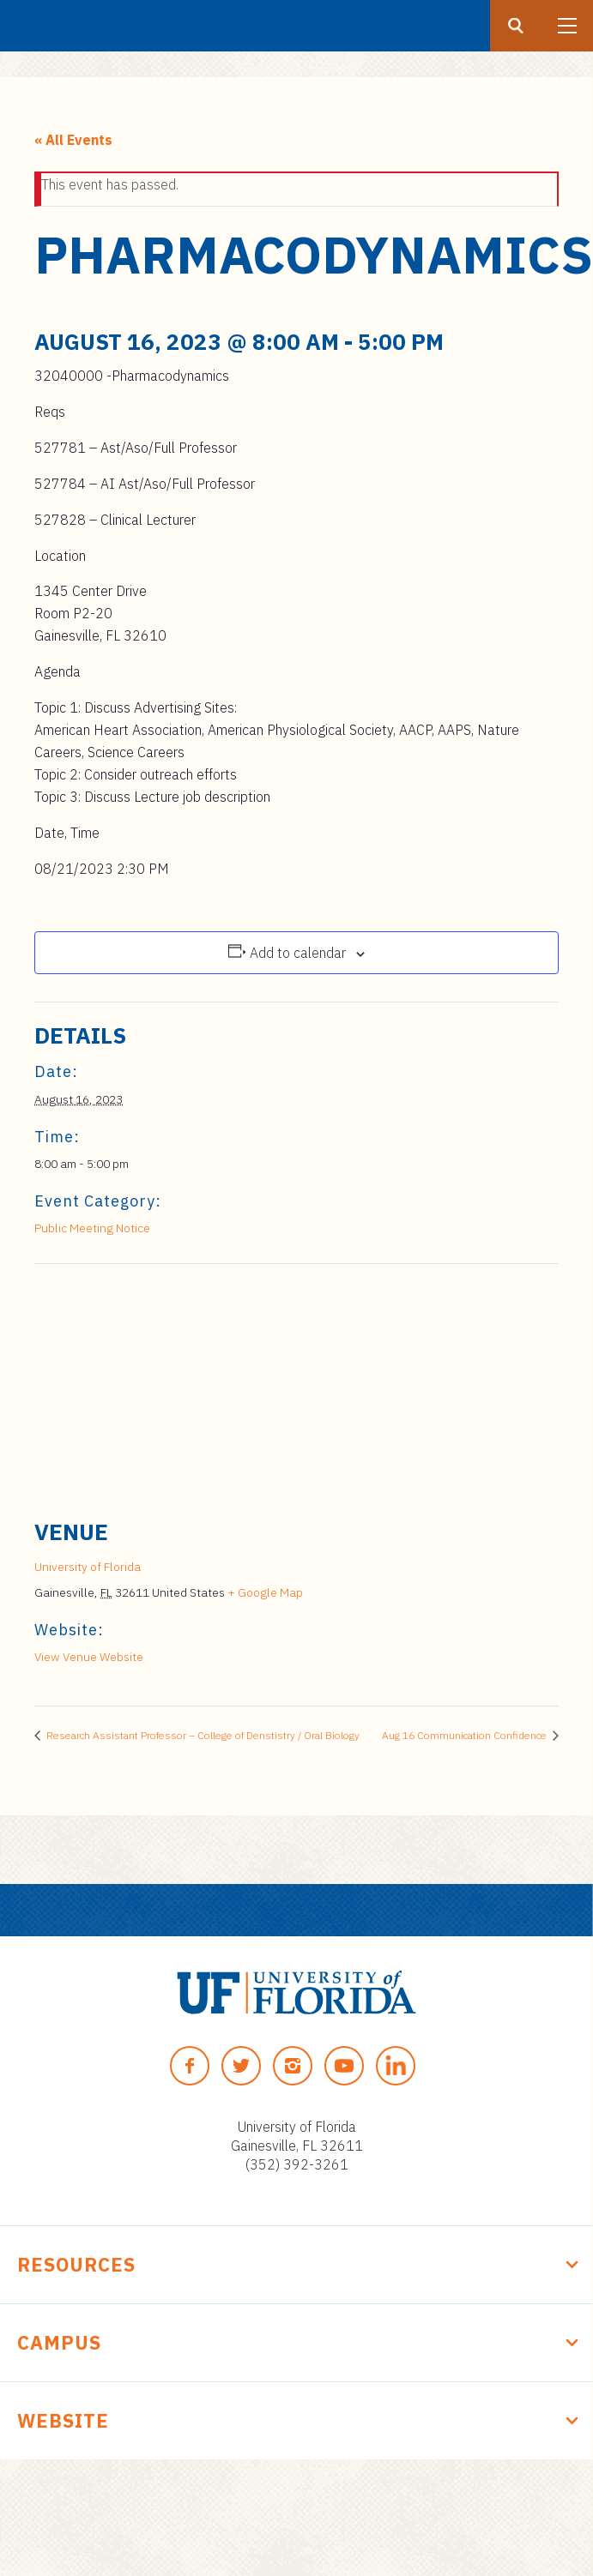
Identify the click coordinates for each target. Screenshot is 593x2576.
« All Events (73, 139)
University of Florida (87, 1566)
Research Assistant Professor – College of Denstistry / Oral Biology (202, 1735)
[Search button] (516, 25)
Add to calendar (298, 952)
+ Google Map (265, 1592)
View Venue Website (88, 1656)
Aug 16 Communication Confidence (465, 1735)
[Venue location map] (296, 1388)
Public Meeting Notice (92, 1228)
